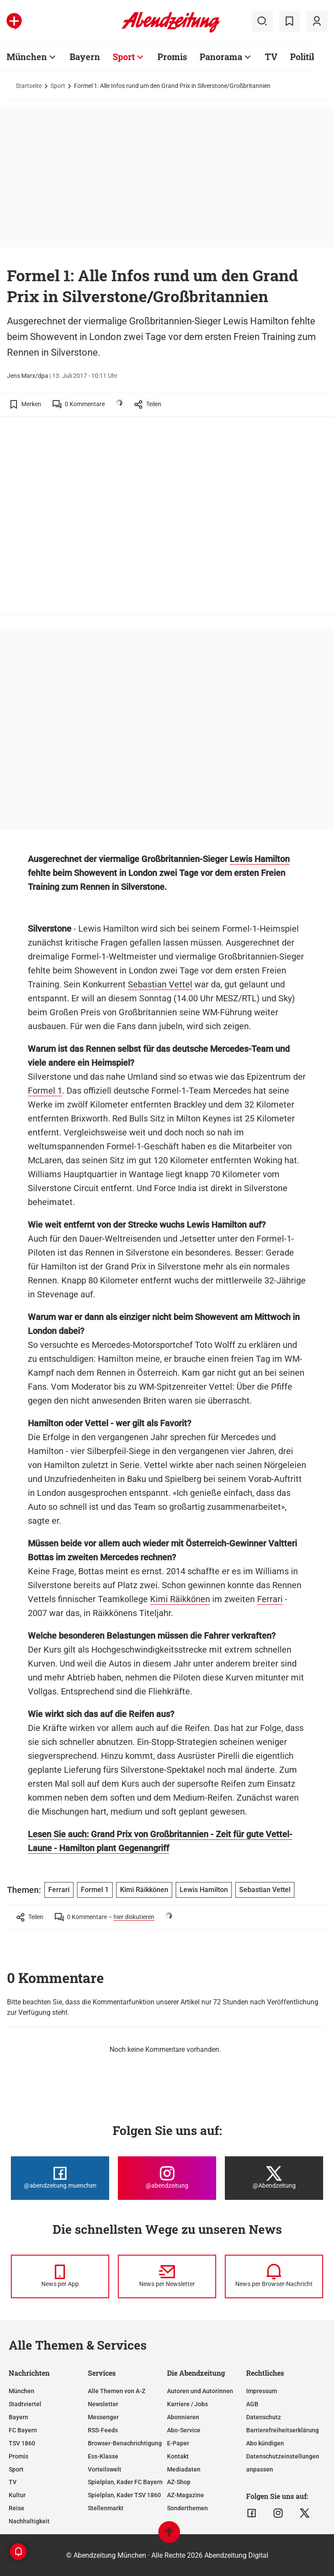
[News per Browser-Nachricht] (274, 2276)
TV (271, 56)
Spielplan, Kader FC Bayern (125, 2481)
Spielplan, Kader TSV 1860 (124, 2495)
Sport (124, 56)
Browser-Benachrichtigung (125, 2443)
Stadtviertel (25, 2404)
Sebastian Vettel (160, 984)
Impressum (261, 2390)
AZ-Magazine (185, 2495)
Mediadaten (183, 2469)
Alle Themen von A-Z (116, 2390)
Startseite (29, 85)
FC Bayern (23, 2430)
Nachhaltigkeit (29, 2521)
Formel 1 (45, 1090)
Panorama (221, 56)
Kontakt (178, 2456)
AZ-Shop (178, 2481)
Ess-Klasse (103, 2456)
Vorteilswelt (104, 2469)
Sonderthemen (187, 2508)
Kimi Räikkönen (180, 1599)
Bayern (85, 56)
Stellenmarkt (106, 2508)
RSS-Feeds (103, 2430)
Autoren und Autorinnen (200, 2390)
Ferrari (270, 1599)
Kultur (17, 2495)
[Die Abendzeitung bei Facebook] (60, 2178)
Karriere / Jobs (187, 2404)
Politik (303, 56)
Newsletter (103, 2404)
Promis (172, 56)
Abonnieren (183, 2417)
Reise (16, 2508)
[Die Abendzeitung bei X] (274, 2178)
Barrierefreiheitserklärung (282, 2430)
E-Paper (178, 2443)
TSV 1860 (22, 2443)
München (27, 56)
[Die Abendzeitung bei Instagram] (167, 2178)
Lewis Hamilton (260, 859)
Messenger (103, 2417)
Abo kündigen (265, 2443)
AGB (252, 2404)
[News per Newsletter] (167, 2276)
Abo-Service (183, 2430)
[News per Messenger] (60, 2276)
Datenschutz (263, 2417)
